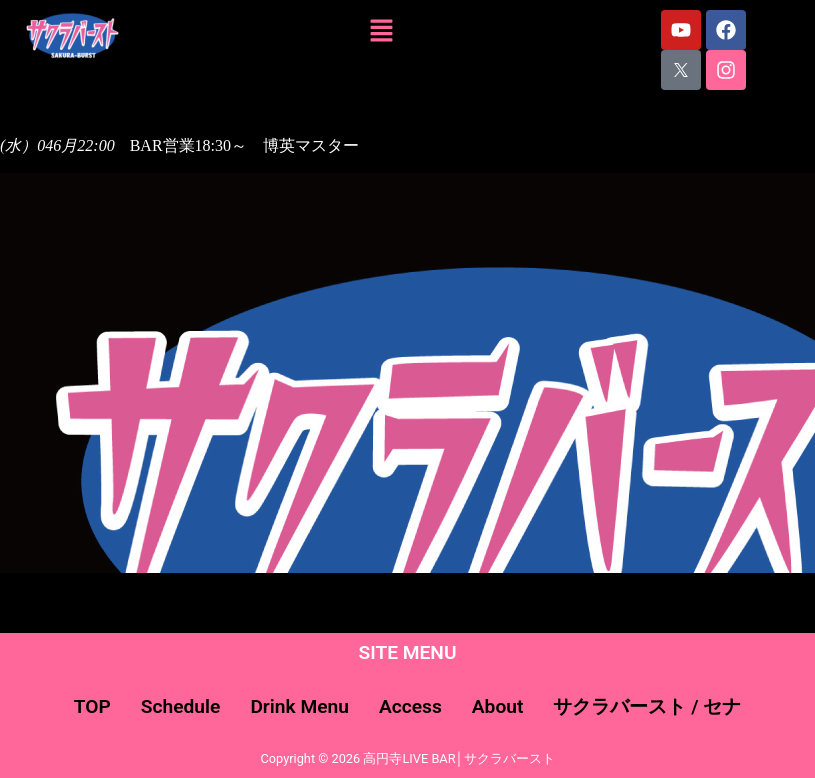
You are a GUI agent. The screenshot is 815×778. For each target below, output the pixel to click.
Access (410, 706)
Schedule (181, 706)
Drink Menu (299, 706)
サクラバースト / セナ (647, 706)
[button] (382, 32)
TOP (92, 706)
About (498, 706)
